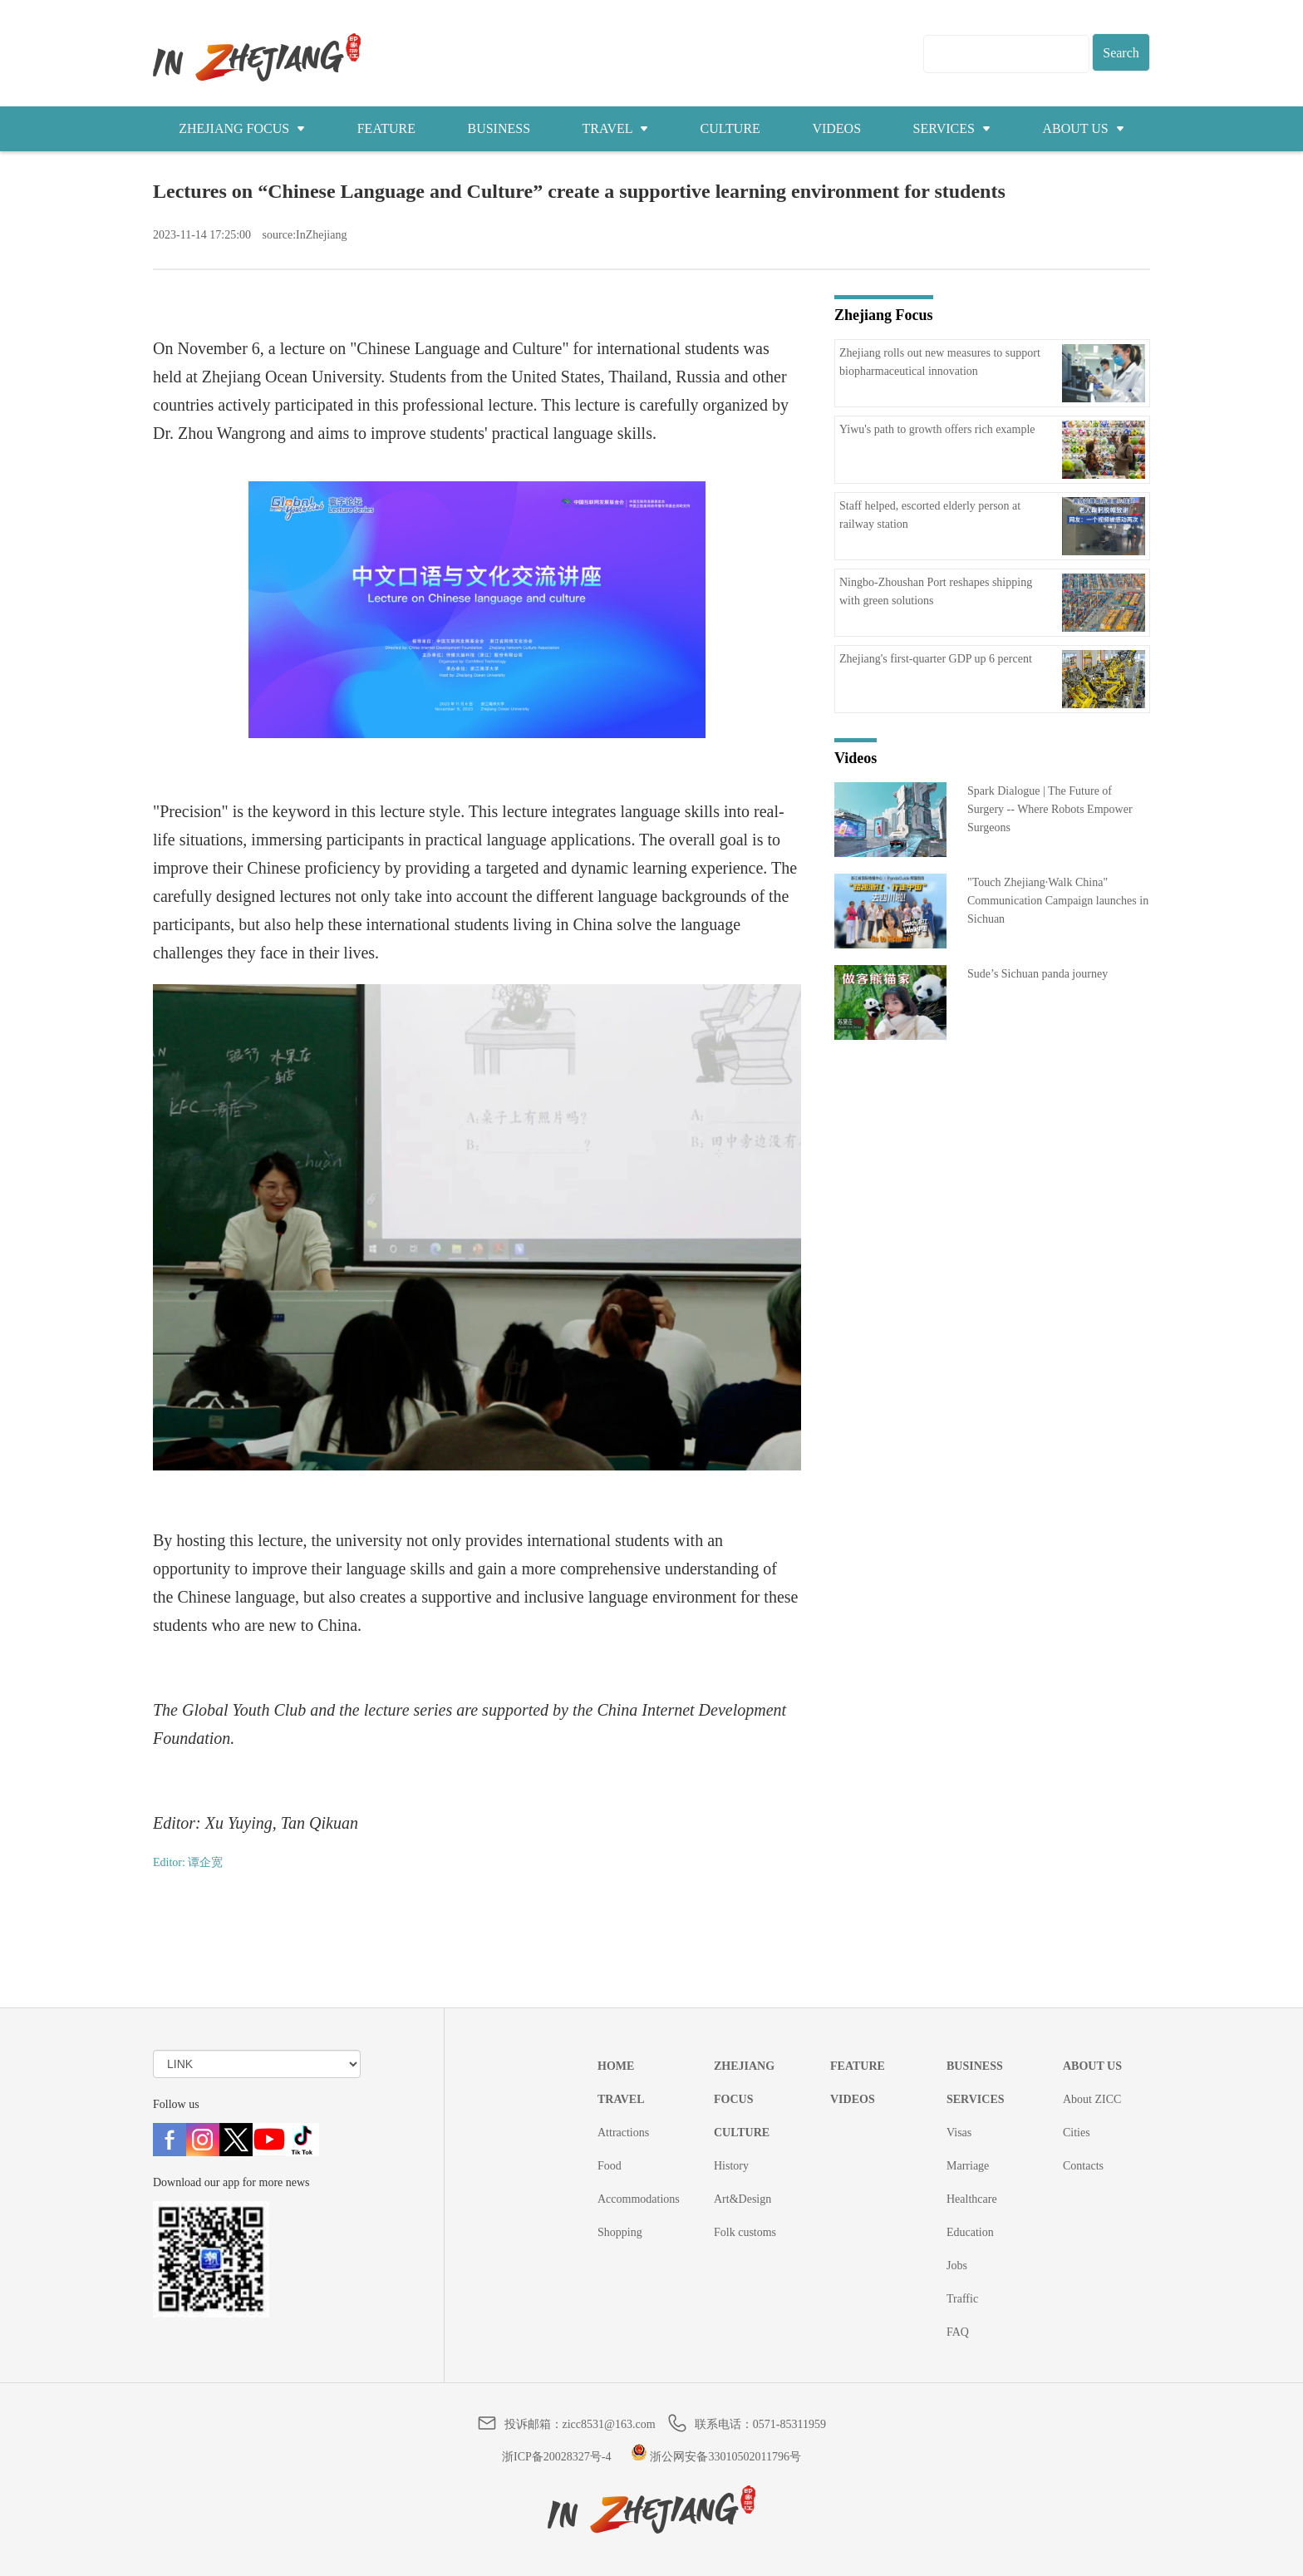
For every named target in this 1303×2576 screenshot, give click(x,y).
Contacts (1083, 2166)
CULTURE (730, 128)
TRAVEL (615, 128)
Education (970, 2232)
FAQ (958, 2332)
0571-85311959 (789, 2424)
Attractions (623, 2132)
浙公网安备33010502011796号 (716, 2456)
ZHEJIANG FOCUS (242, 128)
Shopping (619, 2232)
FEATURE (386, 128)
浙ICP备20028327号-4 (556, 2456)
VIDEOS (836, 128)
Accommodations (638, 2199)
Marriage (968, 2166)
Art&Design (742, 2199)
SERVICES (952, 128)
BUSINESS (498, 128)
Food (609, 2166)
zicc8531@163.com (609, 2424)
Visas (959, 2132)
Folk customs (745, 2232)
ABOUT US (1083, 128)
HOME (615, 2066)
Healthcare (972, 2199)
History (731, 2166)
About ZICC (1092, 2099)
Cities (1076, 2132)
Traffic (962, 2299)
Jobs (957, 2265)
